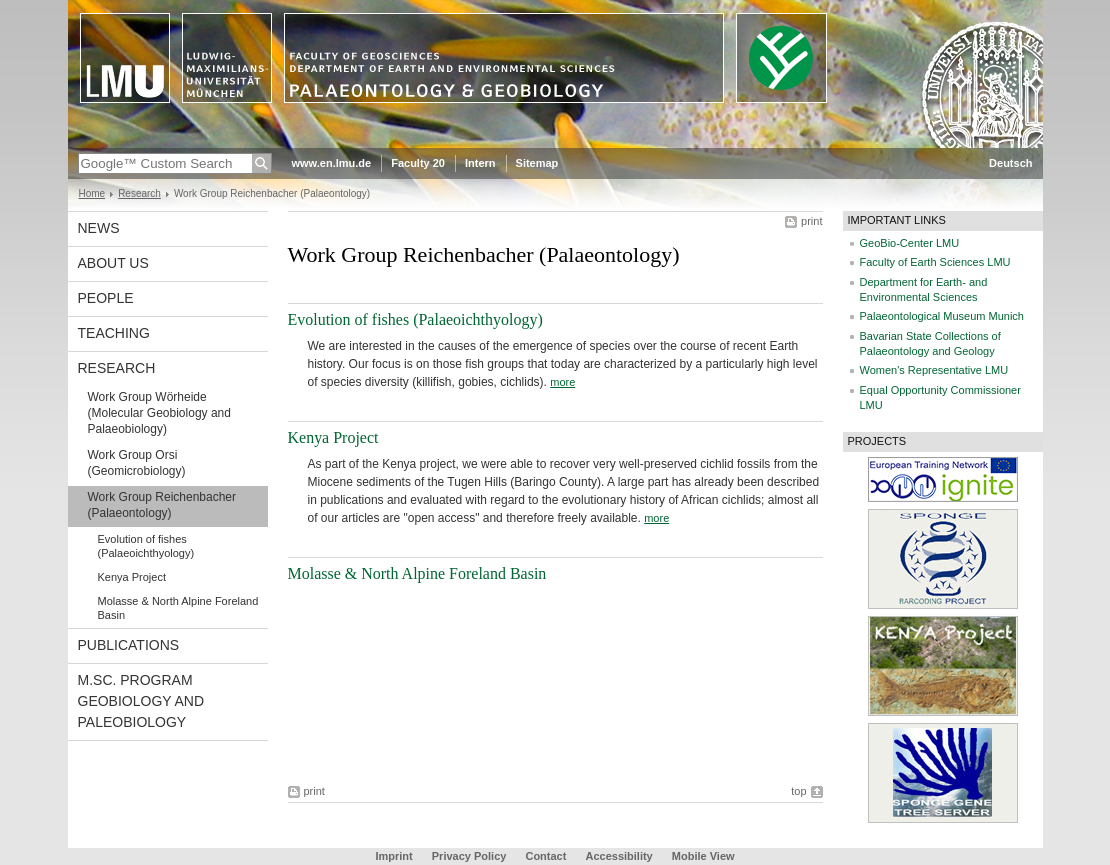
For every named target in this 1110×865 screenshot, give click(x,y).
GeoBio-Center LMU (910, 243)
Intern (480, 163)
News (99, 228)
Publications (129, 645)
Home (92, 193)
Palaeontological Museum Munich (942, 316)
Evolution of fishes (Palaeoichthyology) (146, 546)
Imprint (393, 856)
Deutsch (1010, 163)
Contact (545, 856)
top (798, 791)
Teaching (114, 333)
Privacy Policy (469, 856)
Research (139, 193)
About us (113, 263)
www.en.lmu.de (332, 163)
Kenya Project (132, 577)
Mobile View (703, 856)
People (106, 298)
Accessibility (620, 856)
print (811, 221)
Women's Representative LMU (934, 370)
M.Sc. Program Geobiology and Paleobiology (141, 701)
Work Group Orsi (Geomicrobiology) (137, 463)
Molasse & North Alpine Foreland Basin (178, 608)
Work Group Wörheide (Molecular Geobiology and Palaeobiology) (159, 413)
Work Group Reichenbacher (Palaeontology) (162, 505)
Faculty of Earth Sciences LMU (935, 262)
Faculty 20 (418, 163)
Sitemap (537, 163)
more (562, 382)
